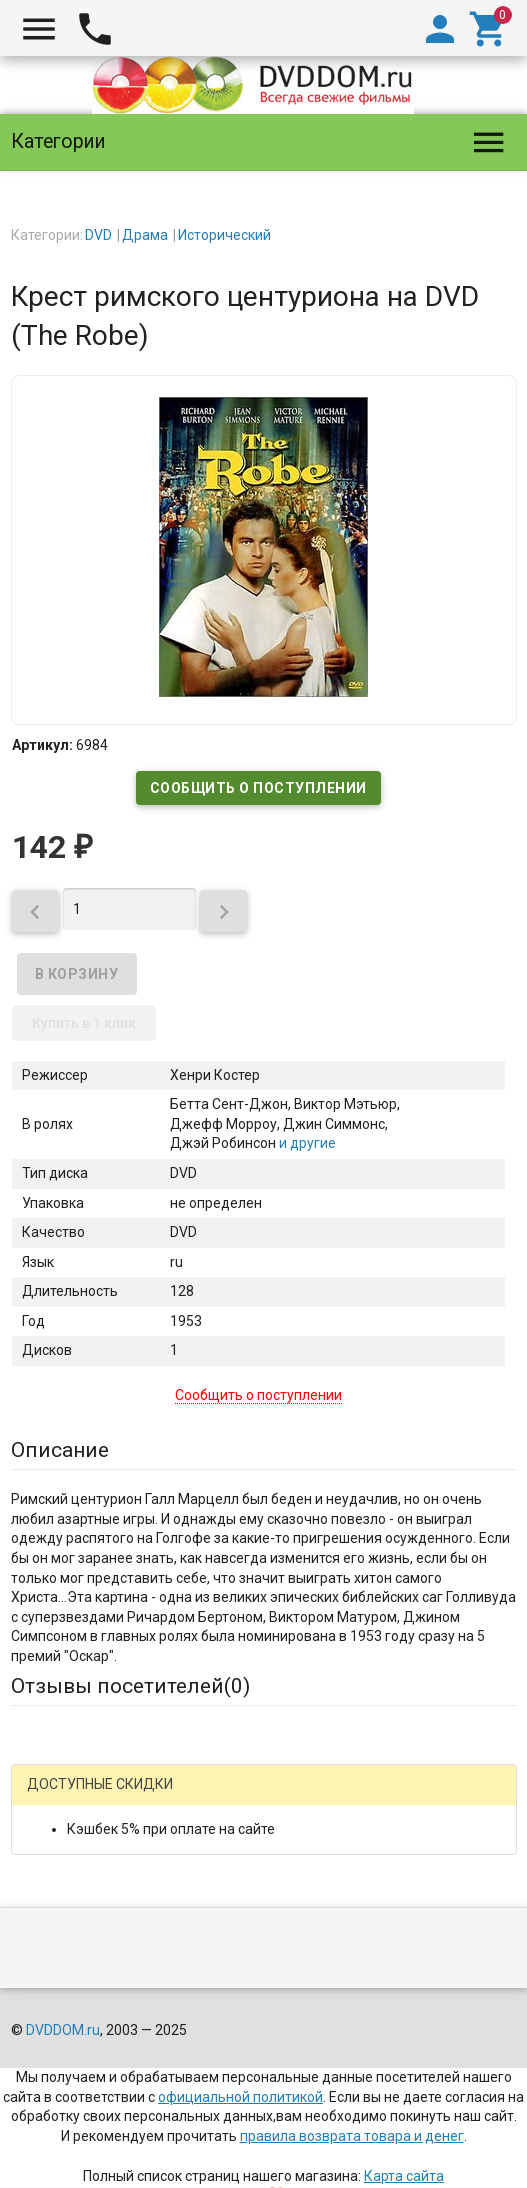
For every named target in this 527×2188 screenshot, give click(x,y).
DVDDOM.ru (63, 2030)
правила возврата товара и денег (352, 2136)
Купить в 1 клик (84, 1023)
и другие (306, 1143)
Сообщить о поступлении (258, 788)
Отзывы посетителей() (130, 1686)
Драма (145, 235)
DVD (98, 235)
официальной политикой (240, 2097)
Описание (60, 1450)
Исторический (224, 235)
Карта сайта (404, 2176)
